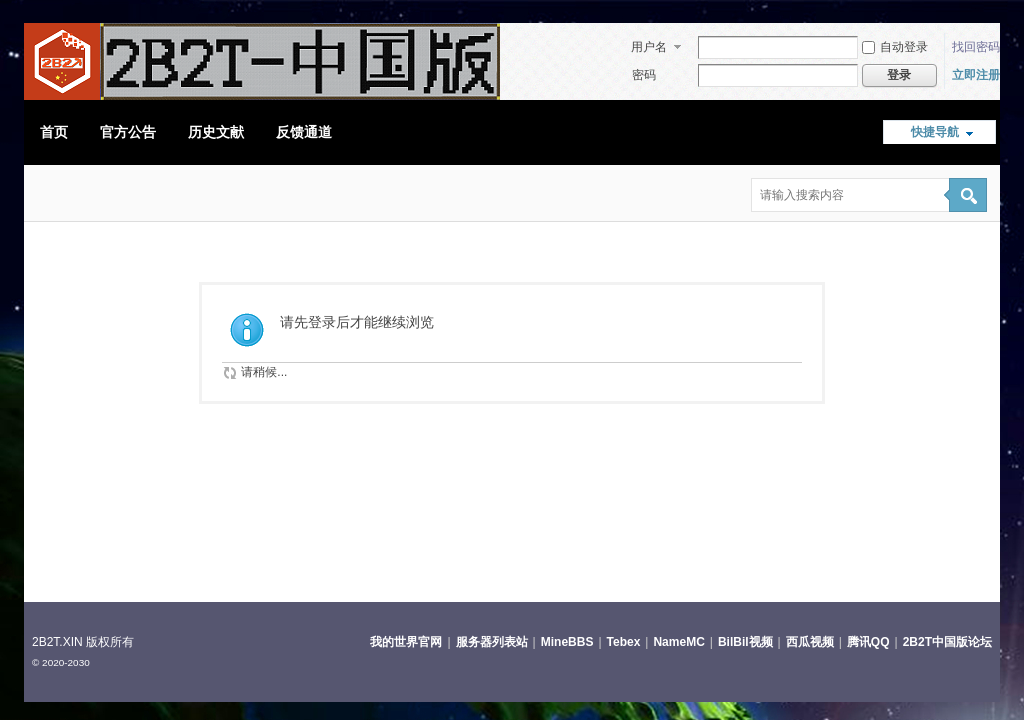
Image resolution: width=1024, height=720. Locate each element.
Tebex (624, 642)
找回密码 (976, 47)
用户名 (649, 47)
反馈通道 (304, 132)
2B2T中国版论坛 (947, 642)
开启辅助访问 (987, 14)
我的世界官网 (406, 642)
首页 (54, 132)
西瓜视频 (810, 642)
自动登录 (895, 47)
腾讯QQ (868, 642)
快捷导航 (935, 132)
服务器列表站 (492, 642)
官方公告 (128, 132)
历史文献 (216, 132)
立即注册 (976, 75)
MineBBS (567, 642)
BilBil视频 (745, 642)
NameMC (678, 642)
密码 (644, 75)
